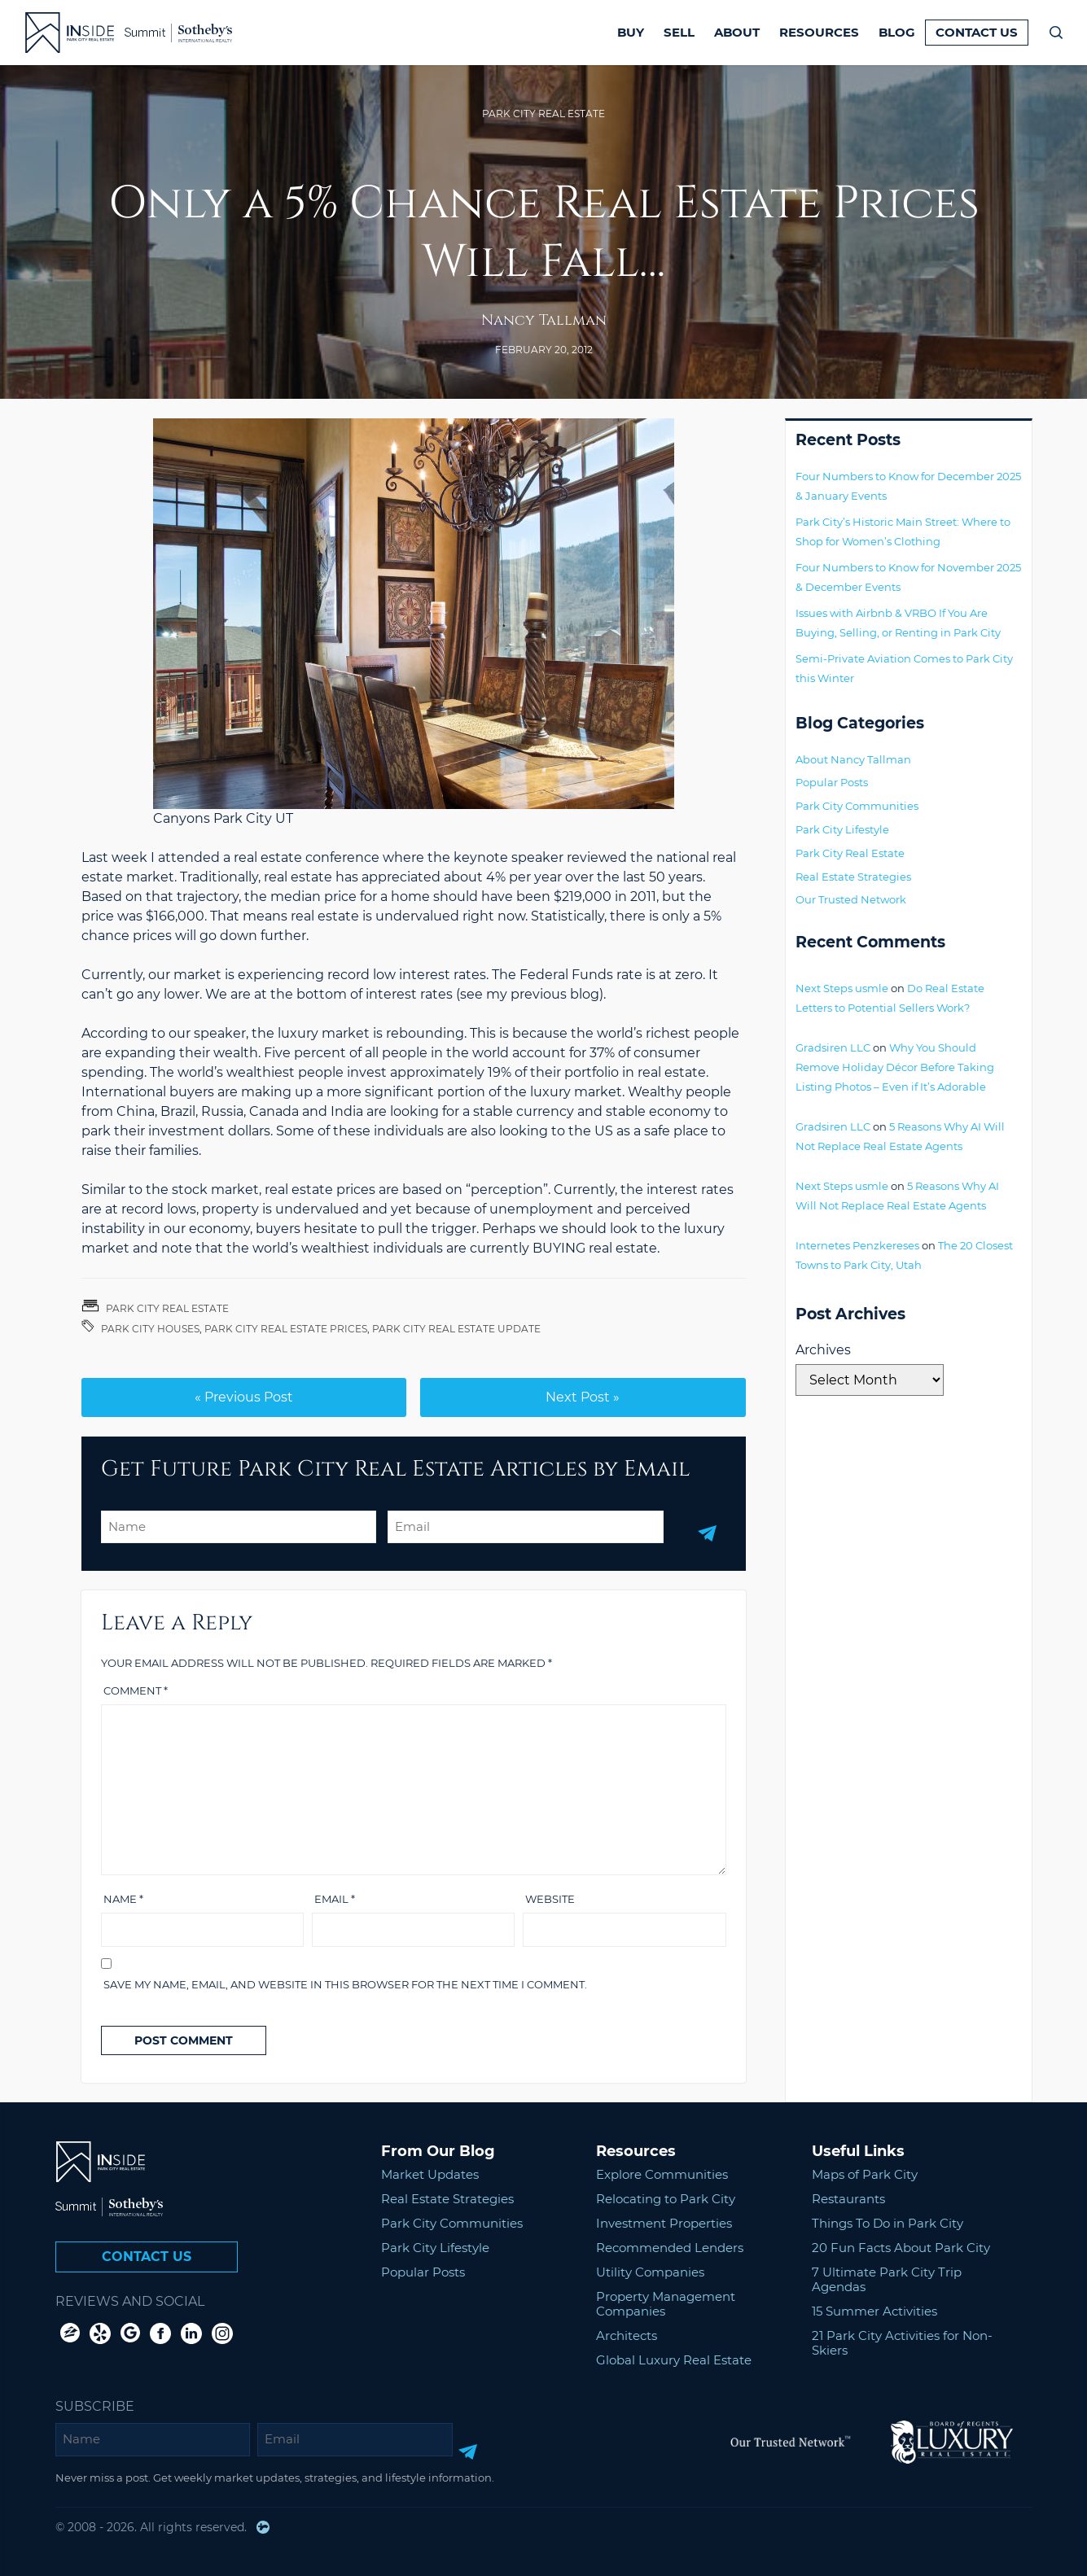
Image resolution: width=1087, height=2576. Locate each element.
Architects (626, 2335)
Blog (897, 32)
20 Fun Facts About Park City (901, 2247)
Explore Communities (662, 2174)
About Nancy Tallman (853, 759)
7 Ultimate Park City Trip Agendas (887, 2279)
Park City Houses (150, 1329)
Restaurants (848, 2198)
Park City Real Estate (543, 113)
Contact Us (977, 32)
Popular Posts (832, 782)
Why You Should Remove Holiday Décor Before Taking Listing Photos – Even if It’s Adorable (895, 1067)
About (737, 32)
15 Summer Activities (874, 2311)
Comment (135, 1690)
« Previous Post (244, 1397)
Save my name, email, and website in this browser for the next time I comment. (345, 1984)
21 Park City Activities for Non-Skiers (902, 2343)
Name (123, 1898)
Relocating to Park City (665, 2198)
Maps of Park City (865, 2174)
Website (550, 1898)
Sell (679, 32)
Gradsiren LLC (833, 1047)
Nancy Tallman (544, 320)
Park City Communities (857, 805)
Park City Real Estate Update (456, 1329)
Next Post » (583, 1397)
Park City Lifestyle (842, 829)
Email (334, 1898)
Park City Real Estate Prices (285, 1329)
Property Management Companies (665, 2304)
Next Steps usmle (842, 988)
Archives (823, 1350)
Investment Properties (664, 2223)
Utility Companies (650, 2272)
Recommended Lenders (669, 2247)
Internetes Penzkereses (857, 1245)
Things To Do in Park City (887, 2223)
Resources (819, 32)
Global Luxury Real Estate (674, 2360)
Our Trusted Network (851, 899)
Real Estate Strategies (853, 876)
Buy (630, 32)
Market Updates (430, 2174)
